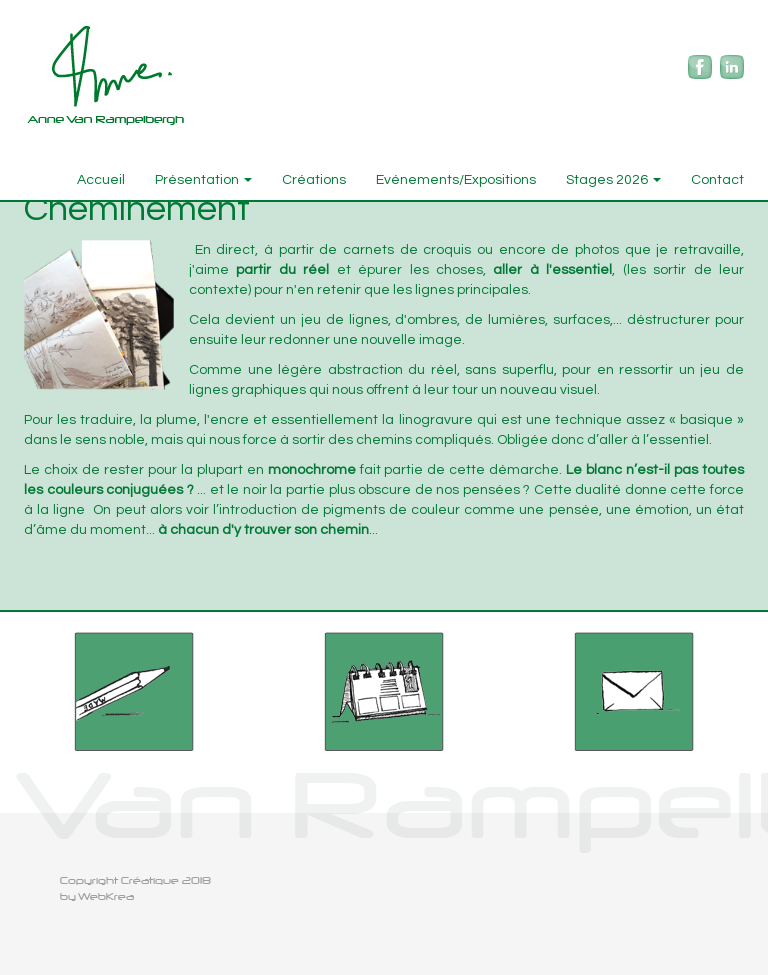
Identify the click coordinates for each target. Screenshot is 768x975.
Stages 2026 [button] (613, 180)
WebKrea (106, 897)
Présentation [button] (203, 180)
